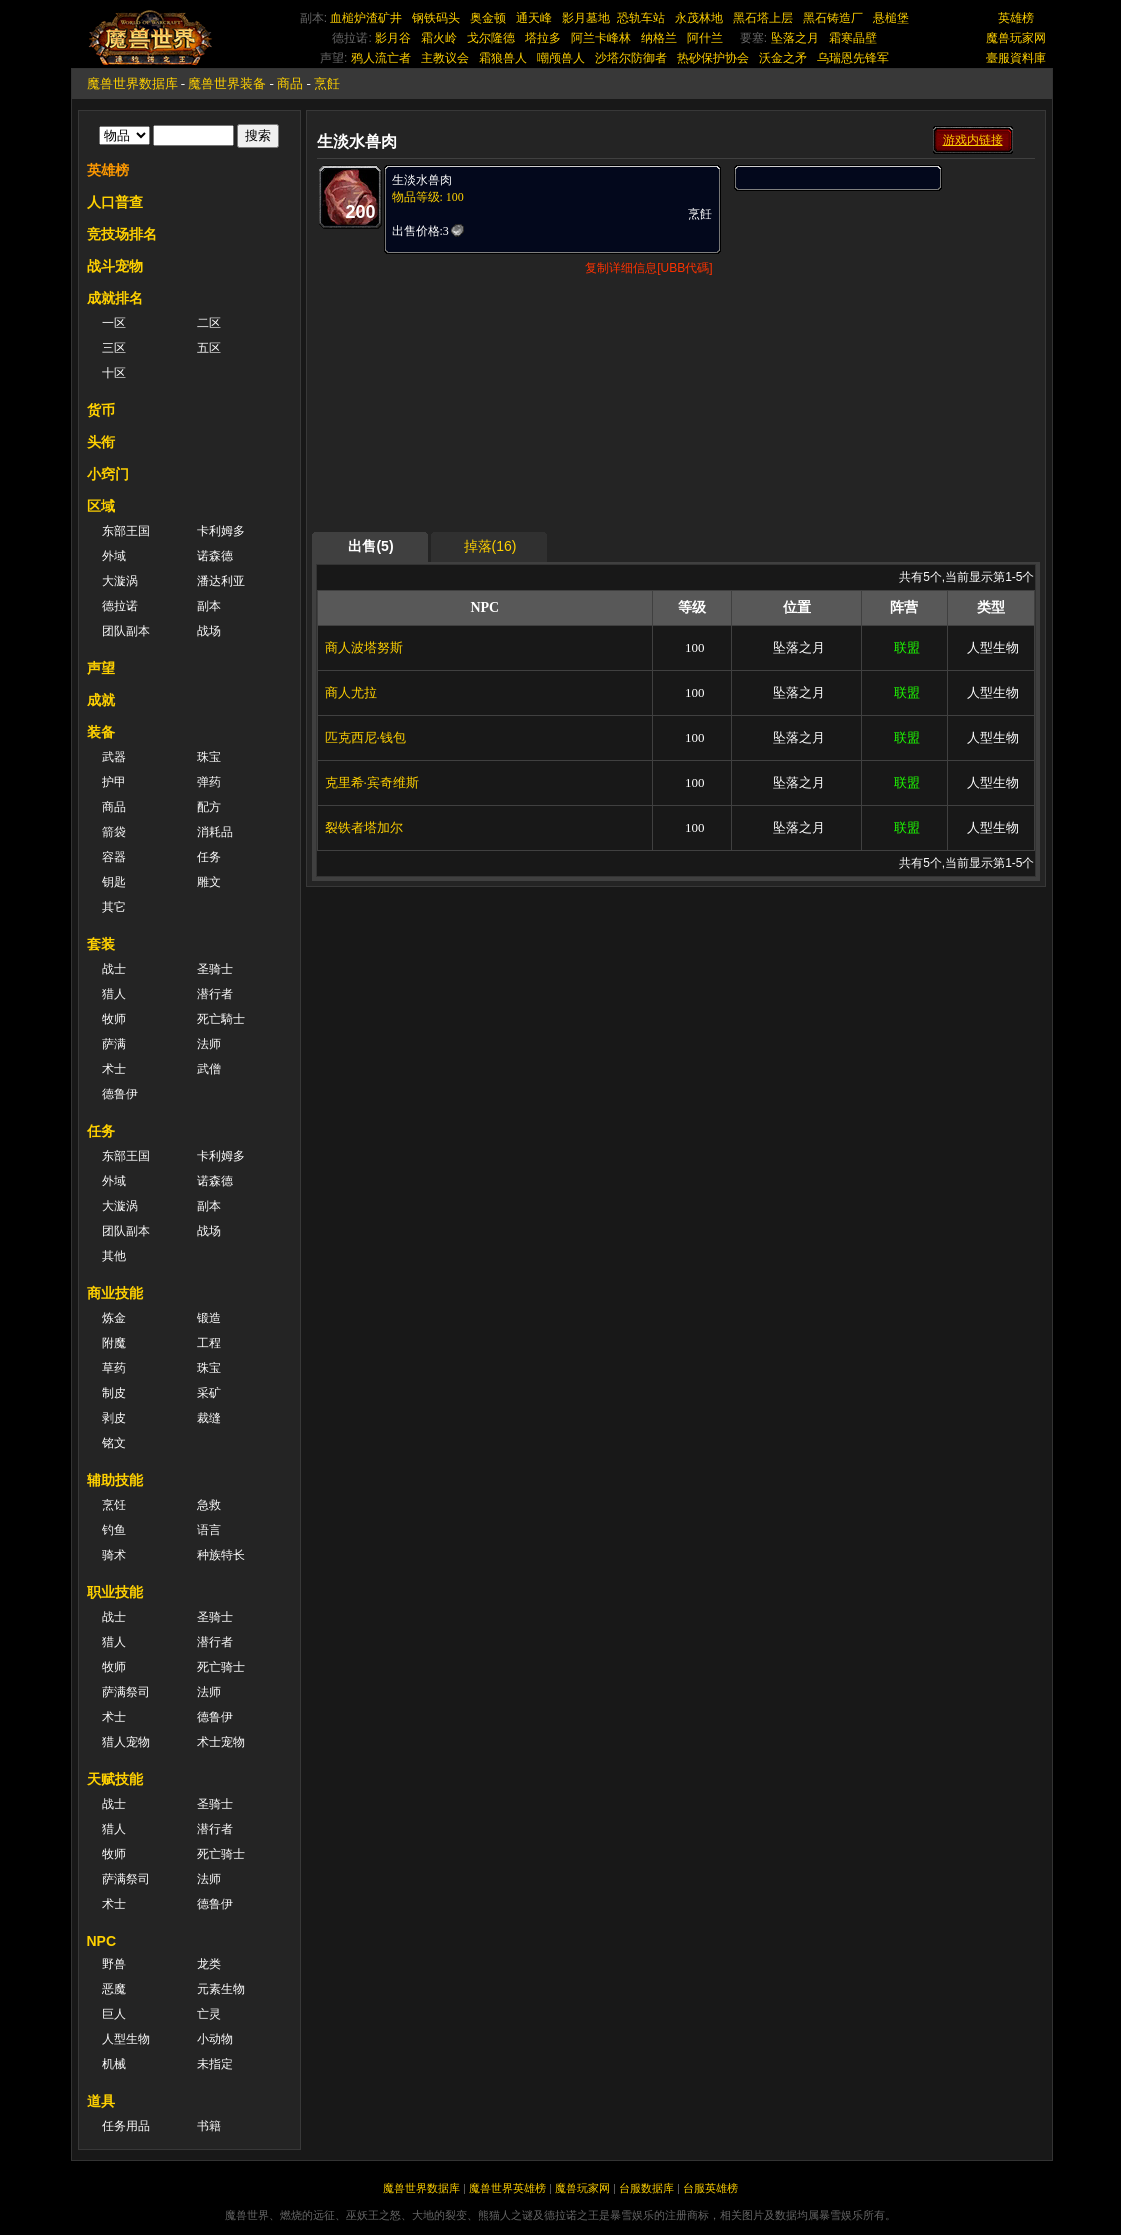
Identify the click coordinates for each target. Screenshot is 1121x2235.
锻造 (209, 1318)
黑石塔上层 (763, 18)
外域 (114, 556)
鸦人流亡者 (381, 58)
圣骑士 (215, 969)
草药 (114, 1368)
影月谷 (393, 38)
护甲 (114, 782)
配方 (209, 807)
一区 (114, 323)
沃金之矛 (783, 58)
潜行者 (215, 994)
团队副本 (126, 631)
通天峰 (534, 18)
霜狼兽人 (503, 58)
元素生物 (221, 1989)
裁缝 (209, 1418)
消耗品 (215, 832)
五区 (209, 348)
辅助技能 (115, 1480)
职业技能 (115, 1592)
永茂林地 (699, 18)
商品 (290, 83)
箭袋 (114, 832)
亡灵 (209, 2014)
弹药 (209, 782)
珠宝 (209, 757)
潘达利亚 (221, 581)
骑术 (114, 1555)
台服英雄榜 (710, 2188)
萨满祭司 (126, 1692)
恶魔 (114, 1989)
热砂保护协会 (713, 58)
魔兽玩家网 (1016, 38)
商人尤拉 (351, 692)
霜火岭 (439, 38)
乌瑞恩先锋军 (853, 58)
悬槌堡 (891, 18)
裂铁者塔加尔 (364, 827)
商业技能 (115, 1293)
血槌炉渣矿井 (366, 18)
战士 (114, 969)
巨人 (114, 2014)
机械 (114, 2064)
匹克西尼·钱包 (365, 737)
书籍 (209, 2126)
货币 (101, 410)
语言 (209, 1530)
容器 (114, 857)
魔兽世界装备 (227, 83)
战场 (209, 631)
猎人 (114, 994)
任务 (209, 857)
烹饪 (114, 1505)
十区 (114, 373)
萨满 (114, 1044)
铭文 (114, 1443)
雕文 (209, 882)
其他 (114, 1256)
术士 (114, 1069)
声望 (101, 668)
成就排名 (115, 298)
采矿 (209, 1393)
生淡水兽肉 (422, 180)
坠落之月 (795, 38)
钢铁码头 (436, 18)
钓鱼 (114, 1530)
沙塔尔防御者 (631, 58)
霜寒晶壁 (853, 38)
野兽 (114, 1964)
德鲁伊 (120, 1094)
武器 (114, 757)
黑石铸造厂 (833, 18)
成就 (101, 700)
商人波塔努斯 (364, 647)
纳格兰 (659, 38)
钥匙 (114, 882)
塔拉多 (543, 38)
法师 (209, 1044)
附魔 (114, 1343)
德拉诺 (120, 606)
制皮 (114, 1393)
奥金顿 (488, 18)
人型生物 (126, 2039)
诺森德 (215, 556)
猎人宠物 (126, 1742)
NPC (102, 1941)
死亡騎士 (221, 1019)
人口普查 (115, 202)
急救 (209, 1505)
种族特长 (221, 1555)
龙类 (209, 1964)
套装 (101, 944)
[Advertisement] (883, 317)
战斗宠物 (115, 266)
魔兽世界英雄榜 (507, 2188)
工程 (209, 1343)
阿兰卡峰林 (601, 38)
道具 (101, 2101)
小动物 (215, 2039)
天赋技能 (115, 1779)
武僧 (209, 1069)
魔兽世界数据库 (132, 83)
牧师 (114, 1019)
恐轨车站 (641, 18)
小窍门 (108, 474)
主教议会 (445, 58)
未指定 (215, 2064)
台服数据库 (646, 2188)
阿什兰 (705, 38)
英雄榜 (1016, 18)
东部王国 (126, 531)
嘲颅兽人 (561, 58)
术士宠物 (221, 1742)
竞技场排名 (122, 234)
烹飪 (327, 83)
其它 (114, 907)
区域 (101, 506)
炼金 (114, 1318)
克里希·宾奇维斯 (372, 782)
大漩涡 (120, 581)
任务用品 (126, 2126)
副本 (209, 606)
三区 (114, 348)
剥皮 (114, 1418)
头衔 (101, 442)
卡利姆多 (221, 531)
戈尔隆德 (491, 38)
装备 (101, 732)
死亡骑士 (221, 1667)
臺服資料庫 (1016, 58)
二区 (209, 323)
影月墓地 (586, 18)
